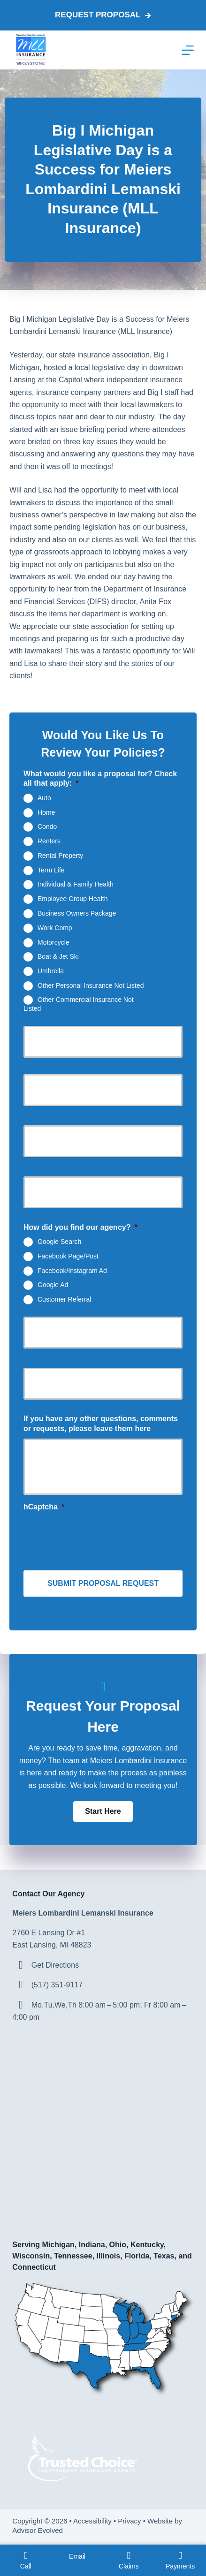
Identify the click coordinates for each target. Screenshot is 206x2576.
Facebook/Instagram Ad (72, 1270)
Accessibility (92, 2521)
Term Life (51, 869)
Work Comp (55, 927)
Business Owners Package (77, 913)
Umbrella (51, 971)
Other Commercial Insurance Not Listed (78, 1004)
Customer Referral (64, 1299)
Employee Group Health (72, 898)
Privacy (129, 2521)
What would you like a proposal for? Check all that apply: (100, 779)
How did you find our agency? (80, 1227)
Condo (47, 826)
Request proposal (103, 14)
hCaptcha (43, 1507)
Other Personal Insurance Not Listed (91, 985)
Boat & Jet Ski (58, 956)
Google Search (59, 1241)
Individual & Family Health (76, 884)
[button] (102, 1811)
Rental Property (60, 855)
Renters (49, 841)
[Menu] (188, 50)
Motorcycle (53, 942)
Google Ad (53, 1284)
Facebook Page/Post (68, 1256)
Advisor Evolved (38, 2530)
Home (46, 812)
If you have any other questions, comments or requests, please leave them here (100, 1423)
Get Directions (55, 1965)
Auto (44, 798)
